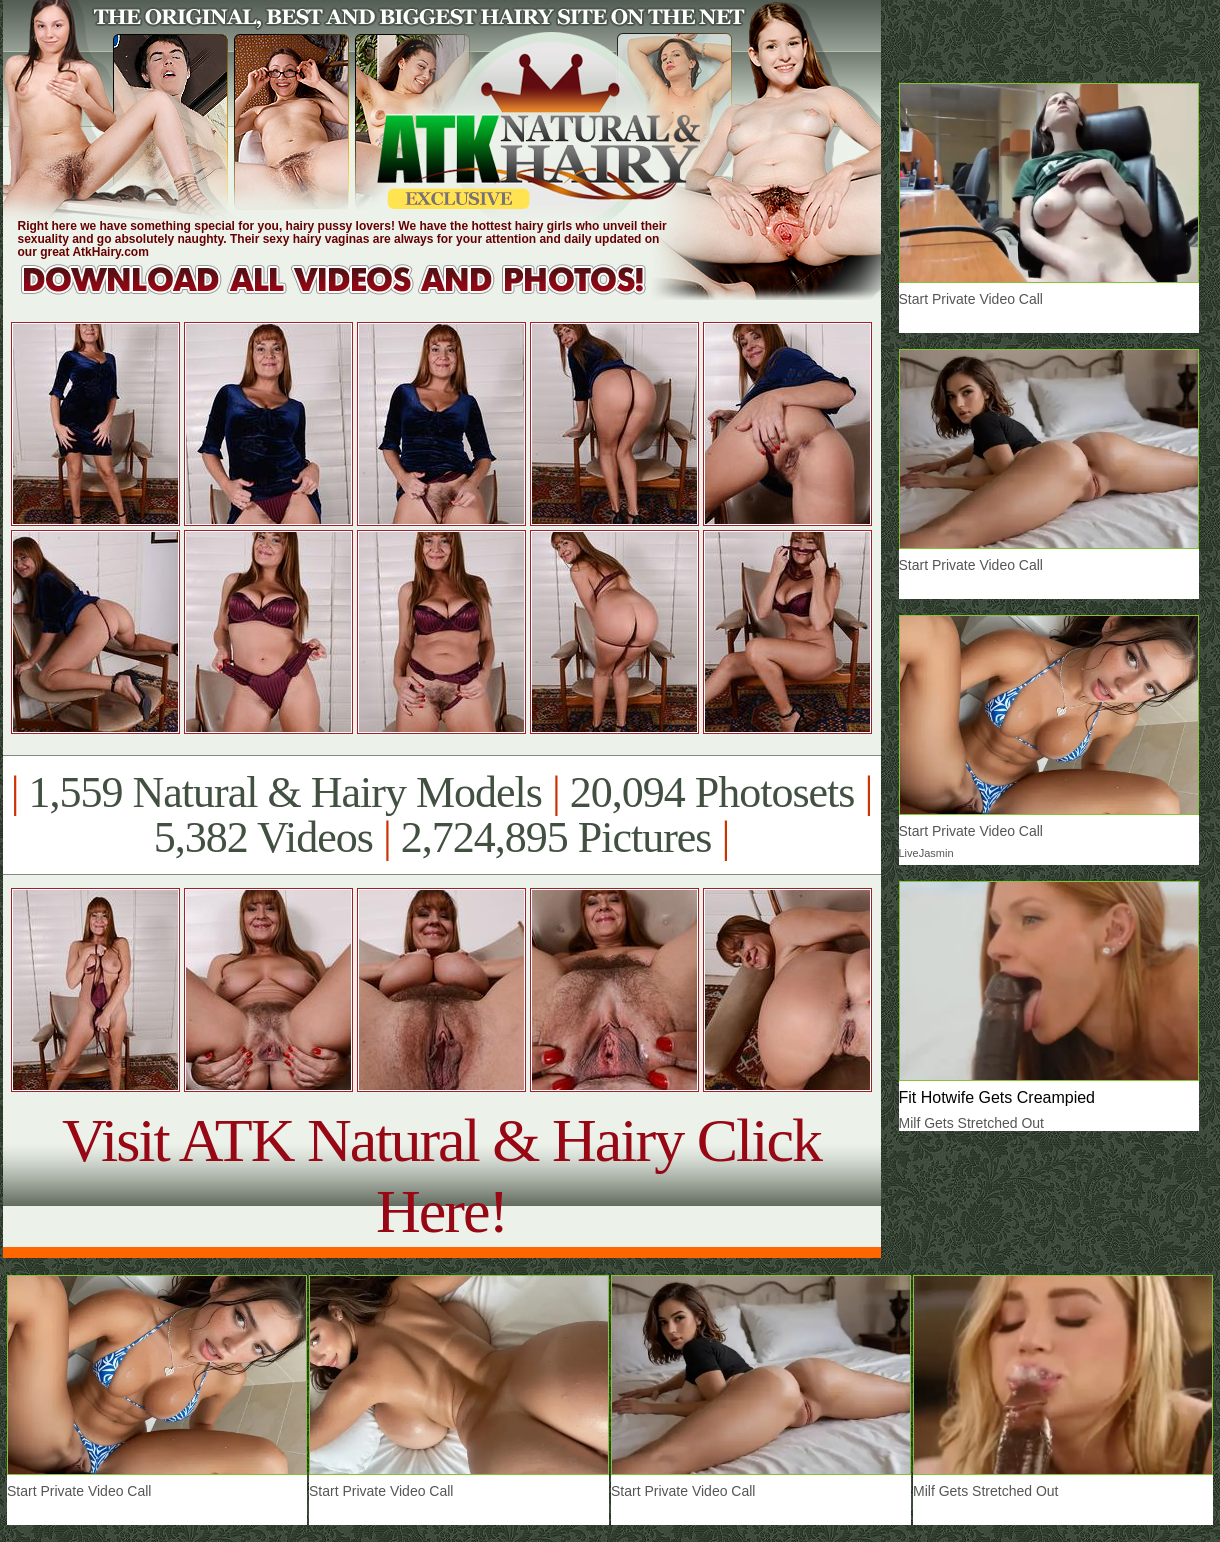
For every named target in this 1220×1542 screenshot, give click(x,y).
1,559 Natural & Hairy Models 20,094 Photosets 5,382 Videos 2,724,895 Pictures (441, 815)
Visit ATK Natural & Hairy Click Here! (441, 1175)
